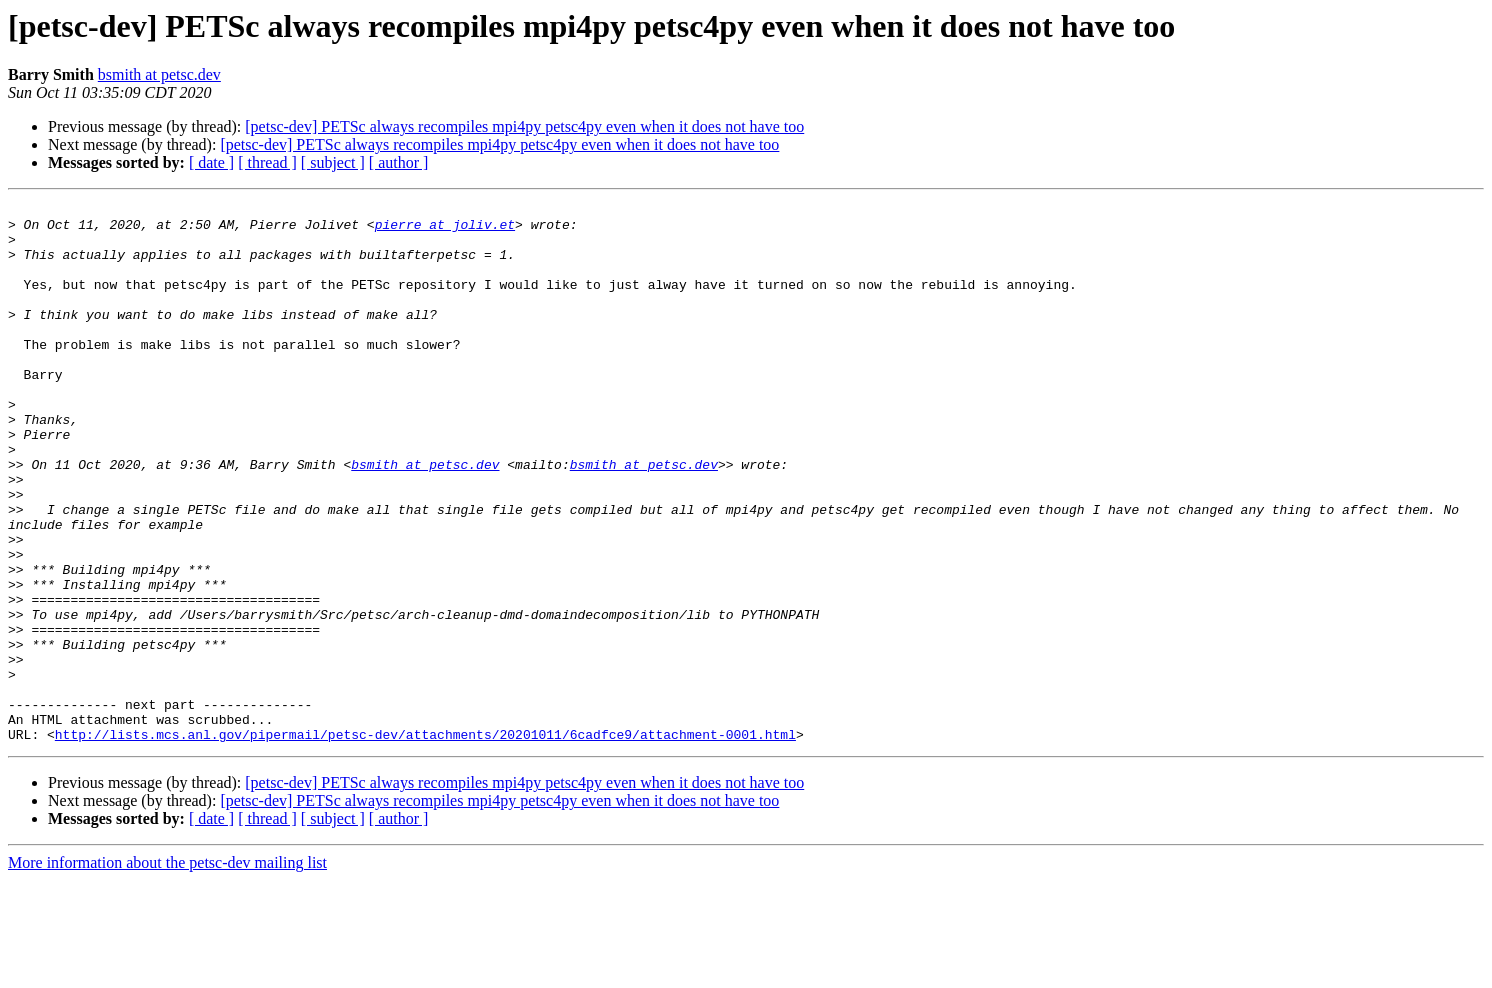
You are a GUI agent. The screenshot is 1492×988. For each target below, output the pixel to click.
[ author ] (399, 162)
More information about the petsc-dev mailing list (167, 970)
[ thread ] (267, 162)
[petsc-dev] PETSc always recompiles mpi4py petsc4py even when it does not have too (524, 126)
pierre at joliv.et (445, 230)
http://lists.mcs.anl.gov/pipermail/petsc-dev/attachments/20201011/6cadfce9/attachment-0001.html (425, 842)
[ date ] (211, 162)
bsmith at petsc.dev (159, 74)
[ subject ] (333, 162)
